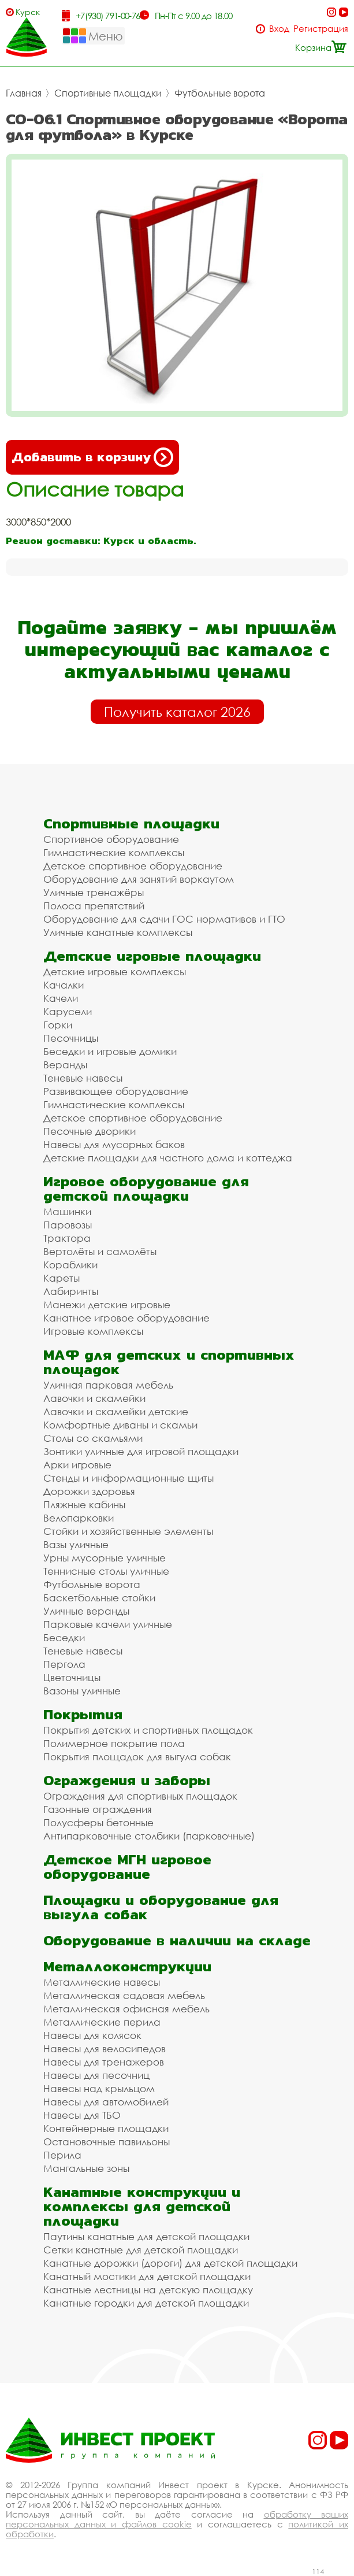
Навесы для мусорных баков (114, 1144)
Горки (57, 1025)
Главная (24, 93)
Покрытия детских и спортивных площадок (148, 1730)
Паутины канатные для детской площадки (146, 2236)
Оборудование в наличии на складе (177, 1940)
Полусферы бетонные (98, 1822)
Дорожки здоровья (89, 1491)
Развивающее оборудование (115, 1091)
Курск (28, 12)
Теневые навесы (82, 1078)
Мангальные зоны (86, 2168)
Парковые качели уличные (107, 1624)
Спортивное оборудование (111, 839)
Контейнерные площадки (106, 2128)
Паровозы (67, 1225)
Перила (62, 2155)
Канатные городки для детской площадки (146, 2303)
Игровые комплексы (93, 1331)
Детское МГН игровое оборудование (127, 1866)
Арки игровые (77, 1465)
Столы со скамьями (93, 1438)
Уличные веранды (86, 1611)
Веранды (65, 1064)
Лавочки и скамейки (94, 1398)
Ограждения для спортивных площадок (140, 1796)
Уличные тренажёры (93, 892)
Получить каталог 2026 (177, 712)
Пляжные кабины (84, 1504)
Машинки (67, 1211)
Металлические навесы (101, 1982)
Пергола (64, 1664)
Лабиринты (70, 1291)
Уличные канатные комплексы (117, 932)
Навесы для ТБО (82, 2115)
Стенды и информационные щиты (128, 1478)
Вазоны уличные (82, 1691)
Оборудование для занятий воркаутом (138, 879)
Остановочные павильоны (106, 2141)
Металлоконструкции (127, 1966)
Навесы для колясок (92, 2035)
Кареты (61, 1278)
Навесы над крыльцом (99, 2088)
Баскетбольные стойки (99, 1597)
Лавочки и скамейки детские (115, 1411)
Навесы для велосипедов (104, 2048)
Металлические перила (102, 2022)
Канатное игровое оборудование (126, 1318)
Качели (60, 998)
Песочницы (70, 1038)
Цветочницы (71, 1677)
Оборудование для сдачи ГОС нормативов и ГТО (164, 919)
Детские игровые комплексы (114, 971)
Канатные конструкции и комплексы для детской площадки (141, 2206)
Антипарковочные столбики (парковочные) (149, 1836)
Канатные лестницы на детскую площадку (148, 2289)
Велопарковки (78, 1518)
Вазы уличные (76, 1544)
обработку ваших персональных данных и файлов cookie (177, 2519)
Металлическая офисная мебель (126, 2009)
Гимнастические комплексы (113, 852)
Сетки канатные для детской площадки (140, 2250)
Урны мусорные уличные (104, 1558)
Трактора (67, 1238)
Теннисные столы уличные (106, 1571)
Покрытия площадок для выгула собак (137, 1756)
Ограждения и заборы (126, 1780)
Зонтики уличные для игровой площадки (141, 1451)
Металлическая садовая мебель (124, 1995)
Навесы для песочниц (96, 2075)
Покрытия (82, 1714)
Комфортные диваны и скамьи (120, 1425)
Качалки (63, 985)
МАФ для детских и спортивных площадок (169, 1362)
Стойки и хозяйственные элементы (128, 1531)
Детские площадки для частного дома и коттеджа (167, 1158)
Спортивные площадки (108, 93)
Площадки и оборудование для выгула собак (160, 1907)
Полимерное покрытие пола (114, 1743)
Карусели (67, 1011)
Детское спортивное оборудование (132, 866)
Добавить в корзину (92, 457)
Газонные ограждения (97, 1809)
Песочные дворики (89, 1131)
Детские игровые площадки (152, 956)
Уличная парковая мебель (108, 1385)
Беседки (64, 1637)
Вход (279, 29)
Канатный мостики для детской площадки (147, 2276)
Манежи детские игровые (106, 1304)
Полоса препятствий (93, 906)
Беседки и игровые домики (110, 1051)
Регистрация (320, 29)
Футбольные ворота (219, 93)
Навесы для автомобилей (106, 2102)
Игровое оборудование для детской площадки (146, 1188)
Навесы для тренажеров (103, 2062)
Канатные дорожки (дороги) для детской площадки (170, 2263)
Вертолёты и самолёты (99, 1251)
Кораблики (70, 1265)
